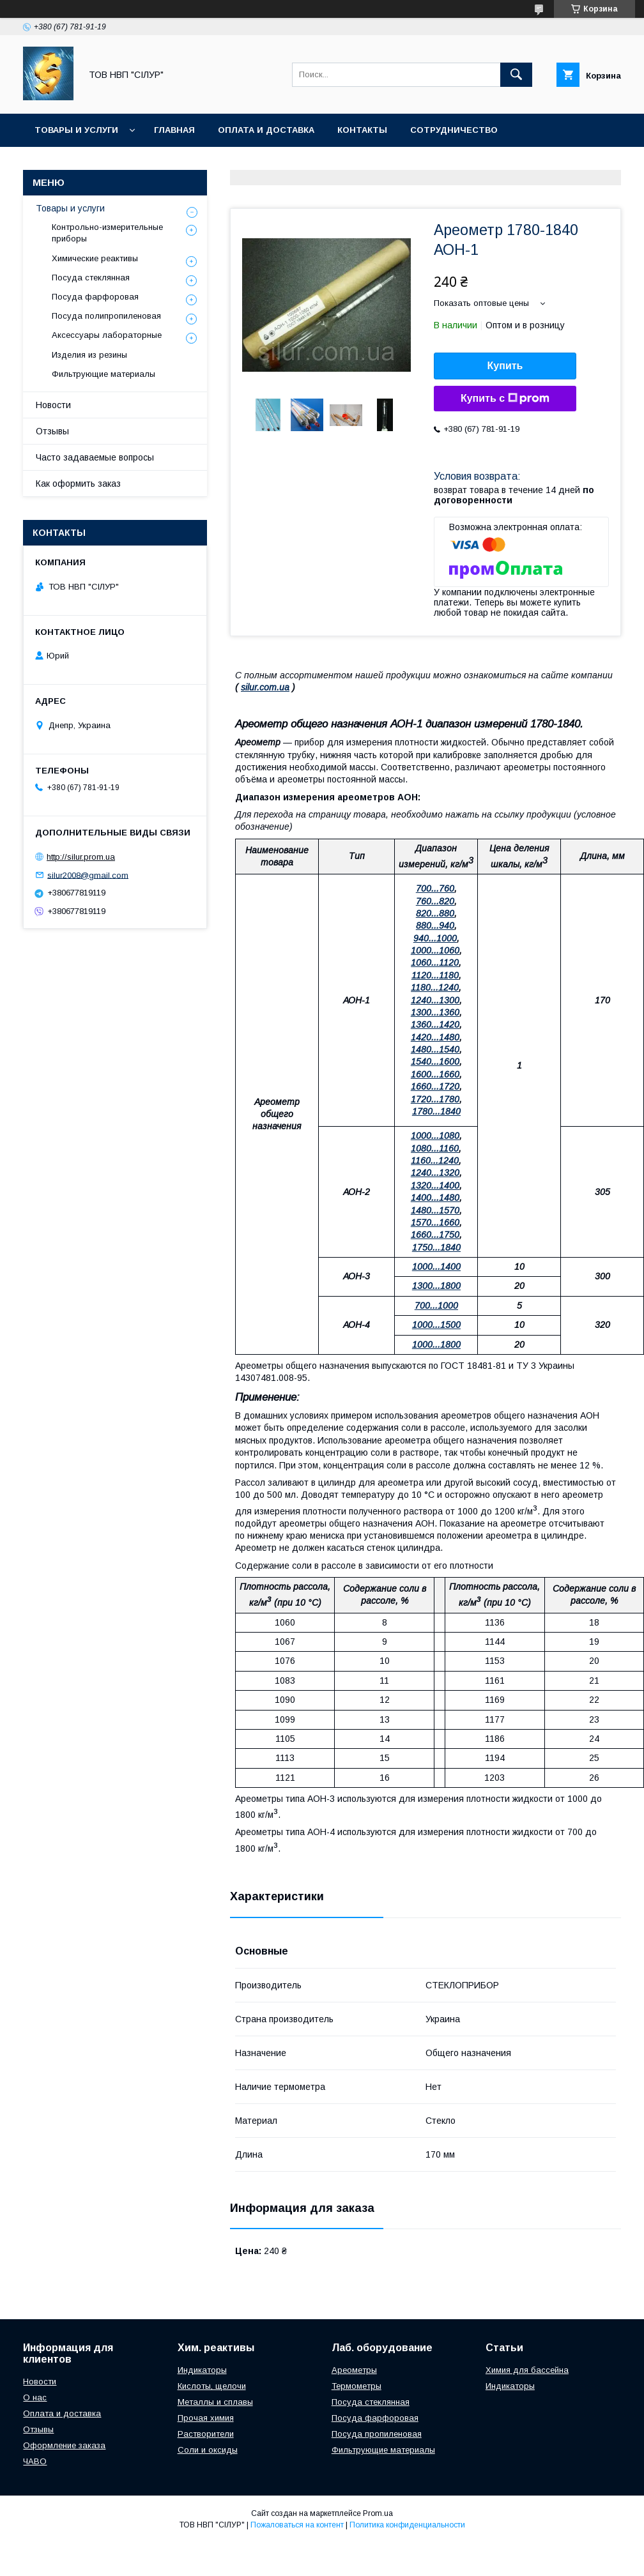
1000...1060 (435, 950)
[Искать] (516, 75)
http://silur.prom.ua (81, 857)
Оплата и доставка (266, 130)
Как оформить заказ (78, 483)
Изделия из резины (89, 355)
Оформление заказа (64, 2445)
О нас (35, 2397)
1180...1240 (435, 987)
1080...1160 (435, 1148)
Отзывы (52, 431)
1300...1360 (435, 1012)
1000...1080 (435, 1136)
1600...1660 (435, 1074)
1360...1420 (435, 1024)
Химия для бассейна (527, 2370)
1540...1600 (435, 1061)
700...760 (435, 888)
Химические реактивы (95, 258)
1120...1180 (435, 975)
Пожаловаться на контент (297, 2524)
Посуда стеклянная (91, 277)
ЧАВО (35, 2461)
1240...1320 (435, 1173)
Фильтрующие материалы (103, 374)
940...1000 (435, 938)
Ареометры (354, 2370)
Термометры (356, 2386)
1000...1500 (436, 1325)
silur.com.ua (265, 687)
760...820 (435, 901)
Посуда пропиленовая (377, 2434)
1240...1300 (435, 1000)
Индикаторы (202, 2370)
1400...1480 (435, 1198)
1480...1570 (435, 1210)
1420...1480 (435, 1037)
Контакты (362, 130)
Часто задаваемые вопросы (95, 457)
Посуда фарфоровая (95, 296)
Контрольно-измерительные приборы (107, 232)
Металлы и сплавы (215, 2402)
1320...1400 (435, 1185)
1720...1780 (435, 1099)
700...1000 (436, 1305)
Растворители (206, 2434)
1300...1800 (436, 1286)
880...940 (435, 925)
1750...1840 (436, 1247)
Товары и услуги (76, 130)
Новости (53, 405)
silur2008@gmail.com (87, 875)
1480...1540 (435, 1049)
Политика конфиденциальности (407, 2524)
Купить (505, 365)
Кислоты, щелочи (212, 2386)
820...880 (435, 913)
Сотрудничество (454, 130)
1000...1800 (436, 1344)
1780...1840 (436, 1111)
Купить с (505, 398)
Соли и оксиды (208, 2450)
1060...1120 (435, 962)
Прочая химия (206, 2418)
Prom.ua (378, 2513)
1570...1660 (435, 1222)
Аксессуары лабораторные (107, 335)
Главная (174, 130)
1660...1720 (435, 1086)
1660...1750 (435, 1235)
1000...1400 (436, 1266)
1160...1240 (435, 1160)
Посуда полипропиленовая (106, 316)
